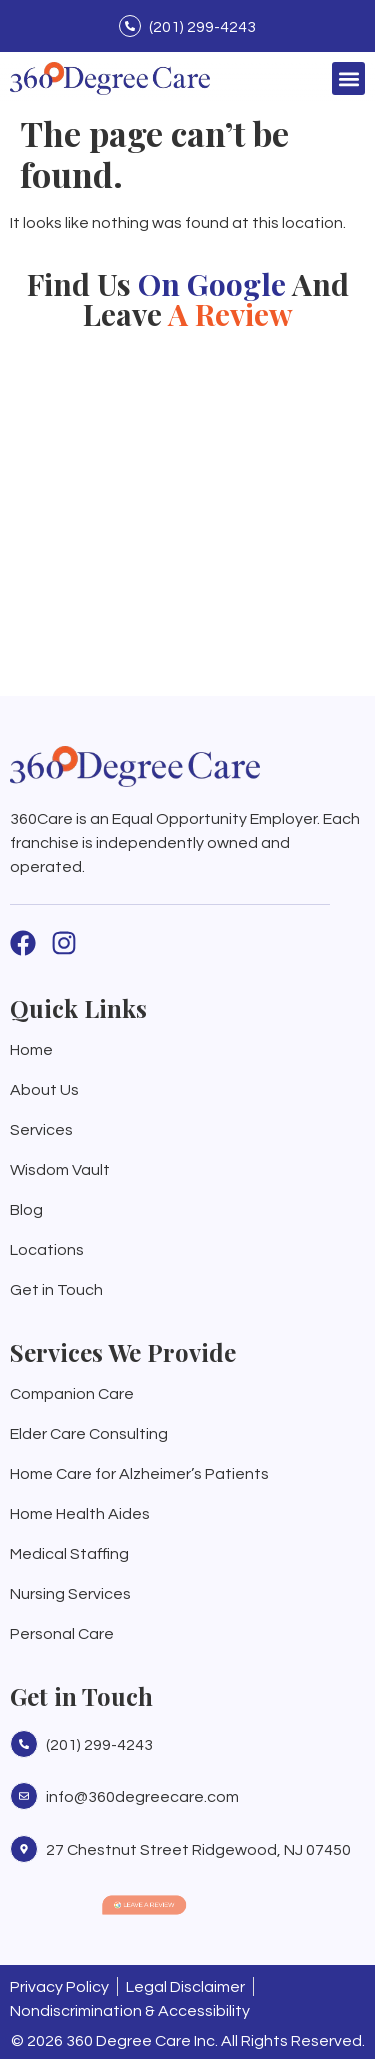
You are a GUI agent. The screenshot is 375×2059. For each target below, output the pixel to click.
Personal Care (62, 1634)
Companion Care (72, 1394)
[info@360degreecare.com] (24, 1796)
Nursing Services (70, 1594)
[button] (348, 78)
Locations (47, 1250)
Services (41, 1130)
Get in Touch (56, 1290)
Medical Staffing (69, 1554)
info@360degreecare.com (142, 1797)
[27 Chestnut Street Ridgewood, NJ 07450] (24, 1849)
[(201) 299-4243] (130, 26)
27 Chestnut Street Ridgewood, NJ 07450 (198, 1850)
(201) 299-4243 (202, 27)
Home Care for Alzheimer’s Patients (139, 1474)
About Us (44, 1090)
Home (31, 1050)
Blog (26, 1210)
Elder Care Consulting (89, 1434)
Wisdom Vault (60, 1170)
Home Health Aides (80, 1514)
